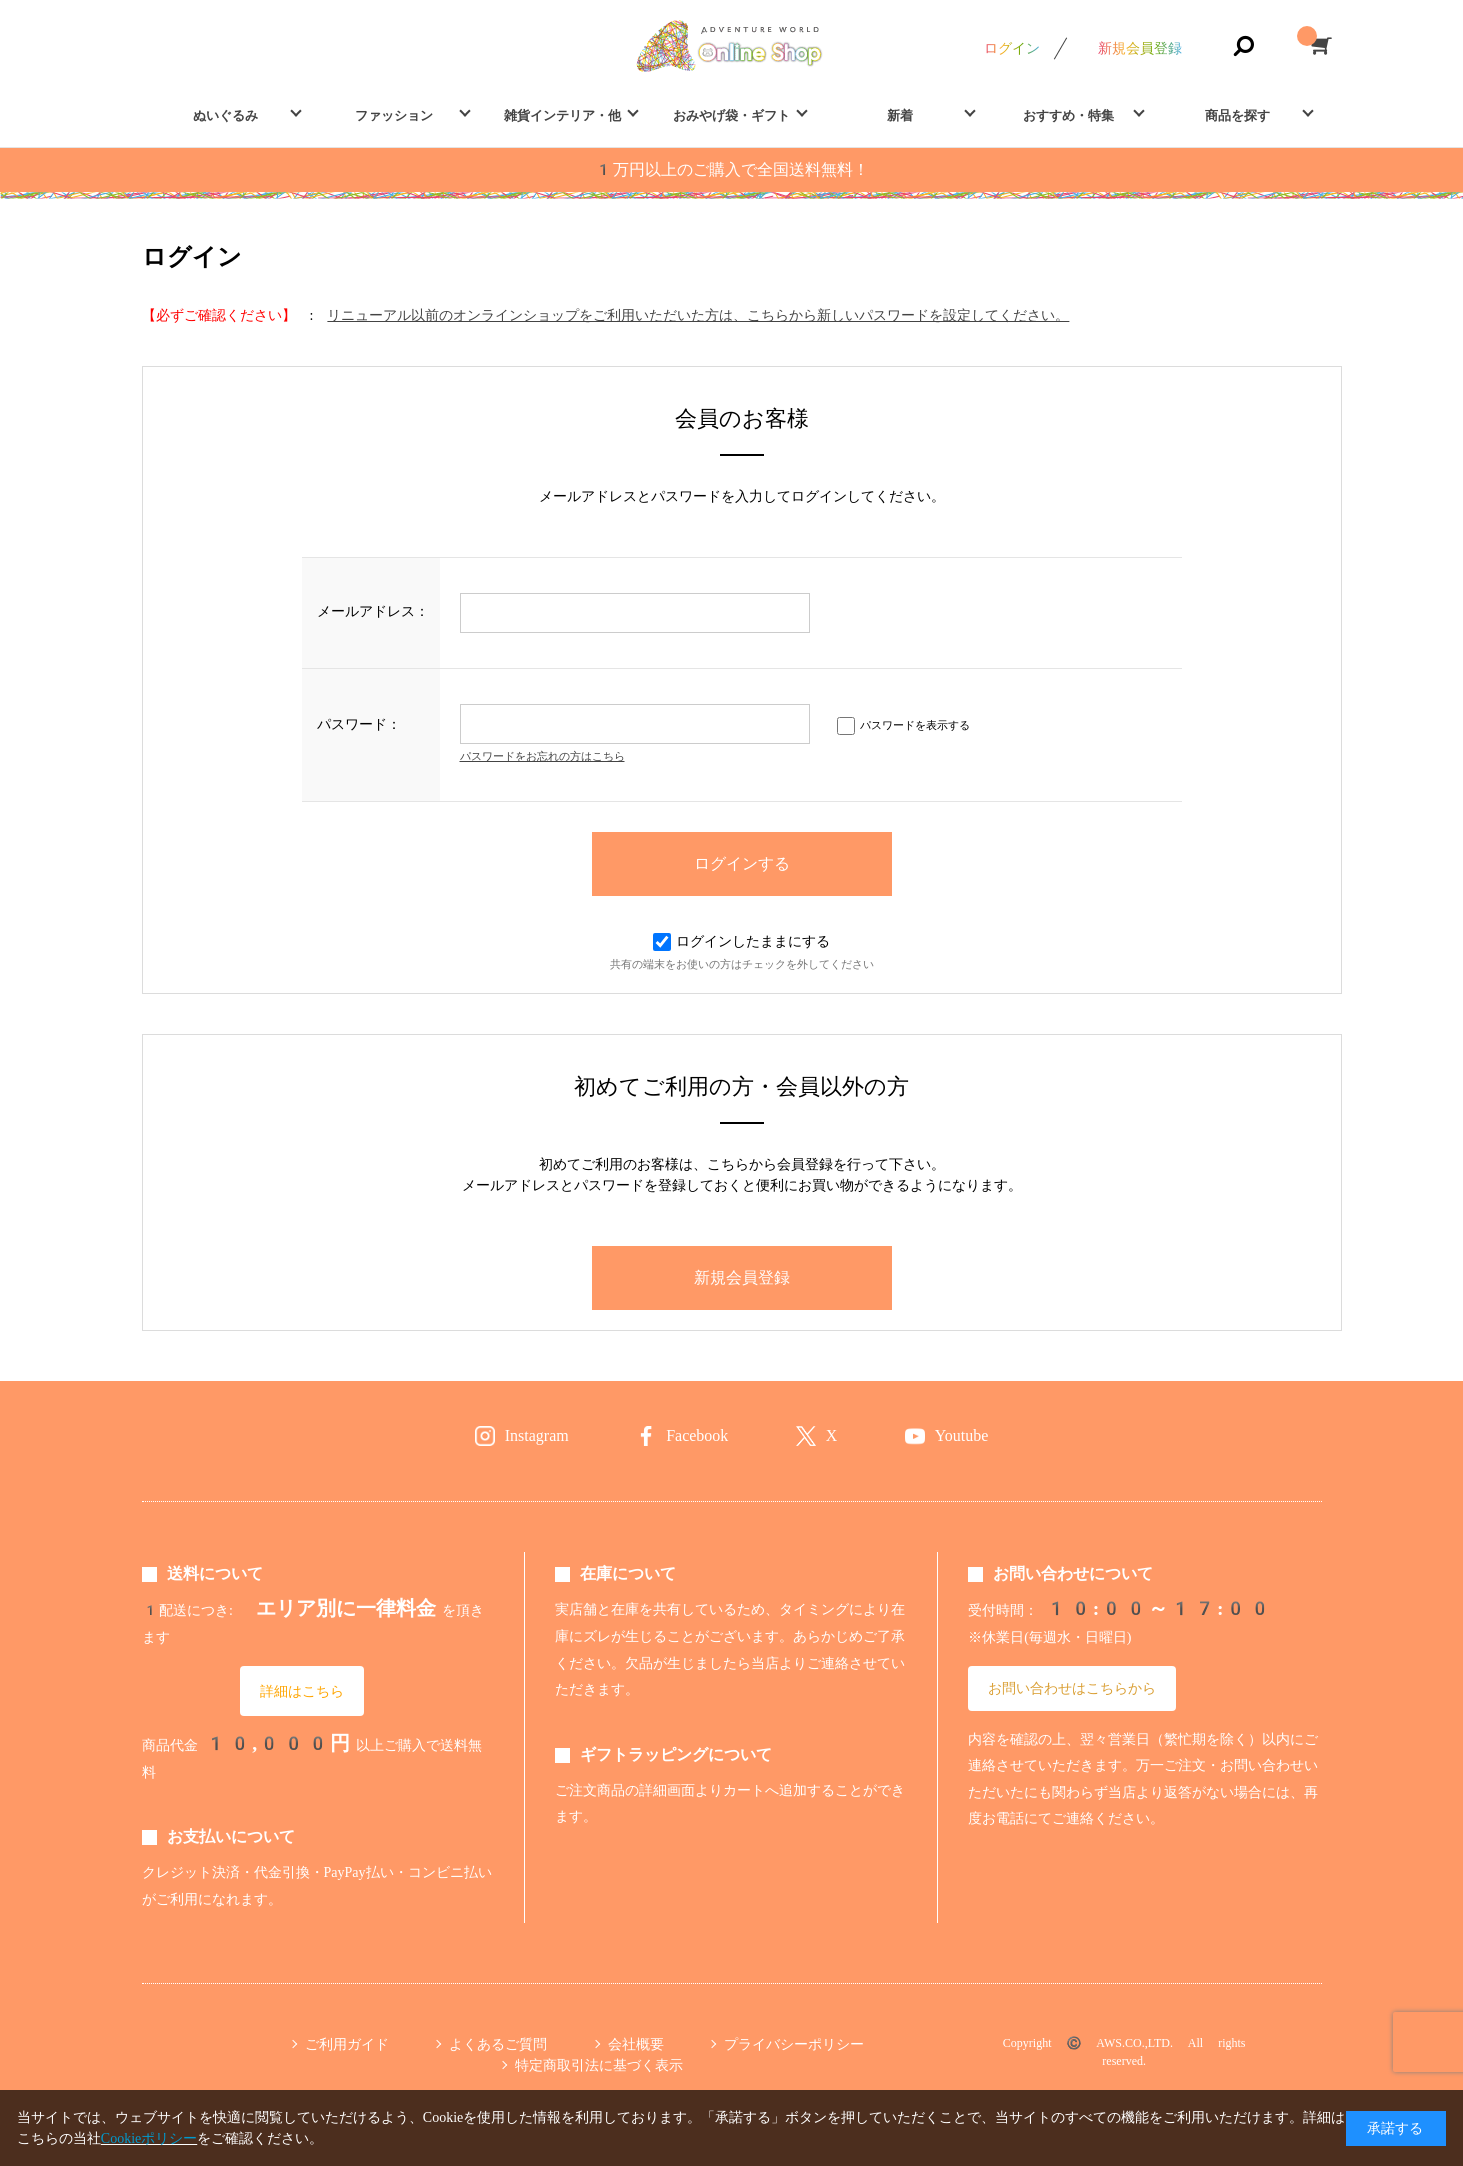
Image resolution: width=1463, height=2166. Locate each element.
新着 (900, 115)
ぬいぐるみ (225, 115)
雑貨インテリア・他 (562, 115)
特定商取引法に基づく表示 (599, 2065)
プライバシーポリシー (794, 2044)
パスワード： (359, 724)
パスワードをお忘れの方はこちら (542, 756)
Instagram (537, 1435)
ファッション (394, 115)
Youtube (962, 1435)
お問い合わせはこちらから (1072, 1688)
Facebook (697, 1435)
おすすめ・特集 (1068, 115)
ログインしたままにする (741, 941)
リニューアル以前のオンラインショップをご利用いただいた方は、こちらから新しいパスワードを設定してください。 (698, 315)
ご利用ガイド (347, 2044)
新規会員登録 (1140, 48)
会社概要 (636, 2044)
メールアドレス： (373, 611)
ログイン (1012, 48)
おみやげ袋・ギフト (731, 115)
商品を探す (1237, 115)
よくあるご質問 (498, 2044)
